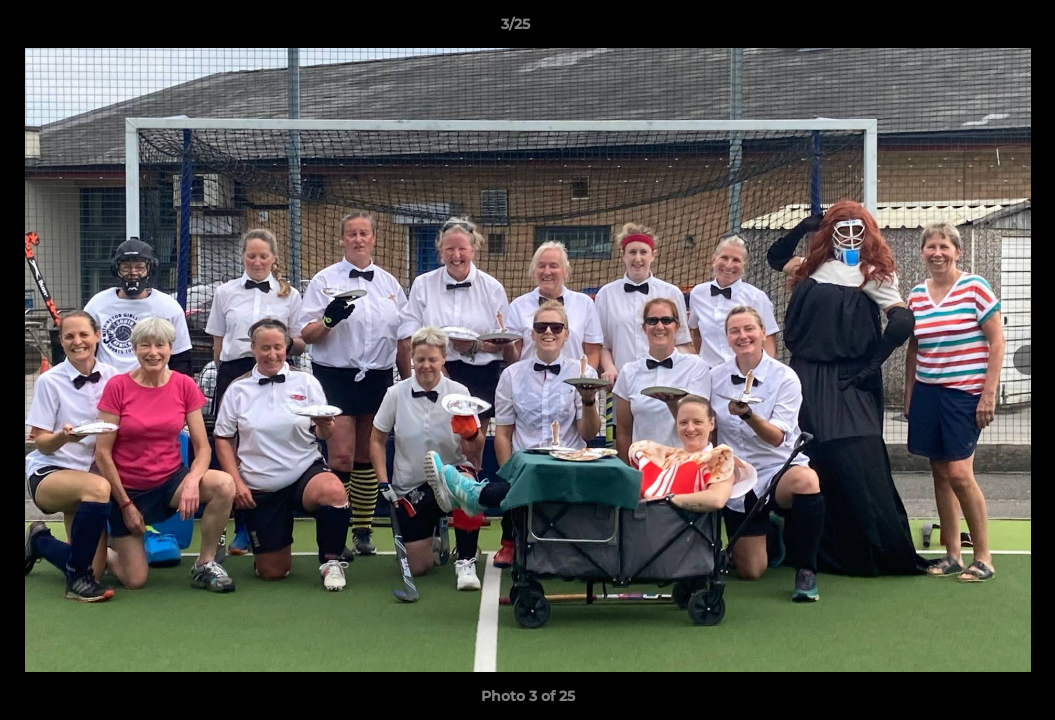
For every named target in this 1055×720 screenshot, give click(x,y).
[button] (971, 29)
